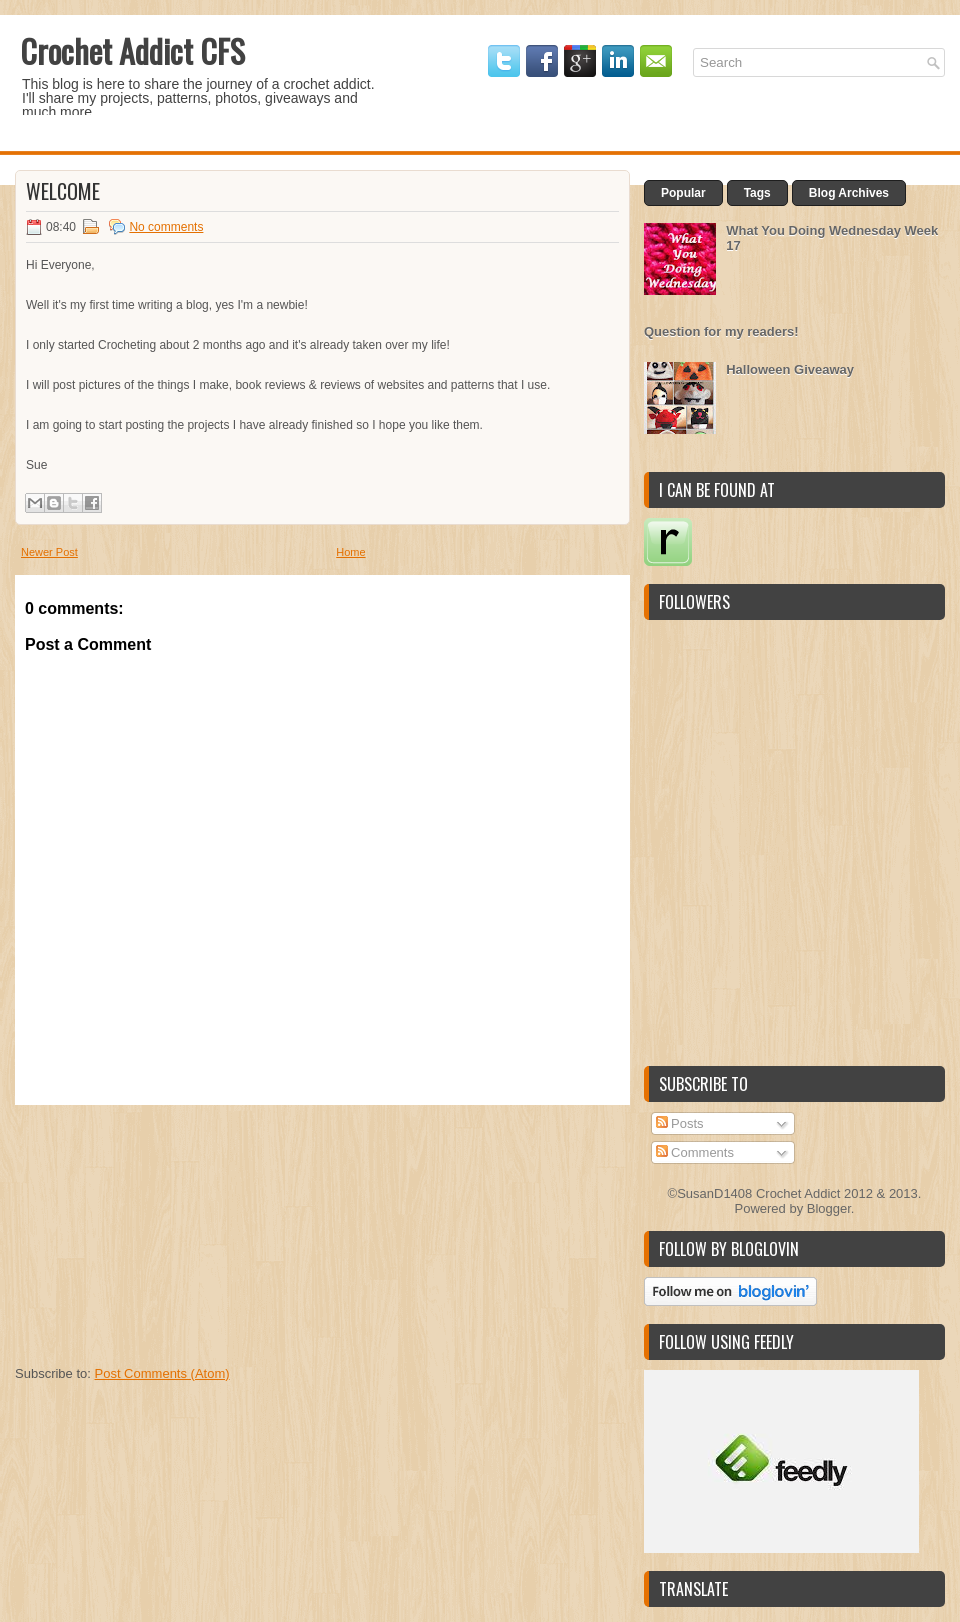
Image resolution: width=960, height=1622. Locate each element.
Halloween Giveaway (790, 369)
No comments (166, 227)
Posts (680, 1123)
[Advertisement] (165, 1230)
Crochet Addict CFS (132, 50)
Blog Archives (849, 193)
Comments (695, 1152)
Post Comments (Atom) (162, 1373)
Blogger (829, 1208)
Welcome (63, 191)
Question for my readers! (721, 331)
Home (350, 552)
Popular (683, 193)
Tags (757, 193)
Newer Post (49, 552)
